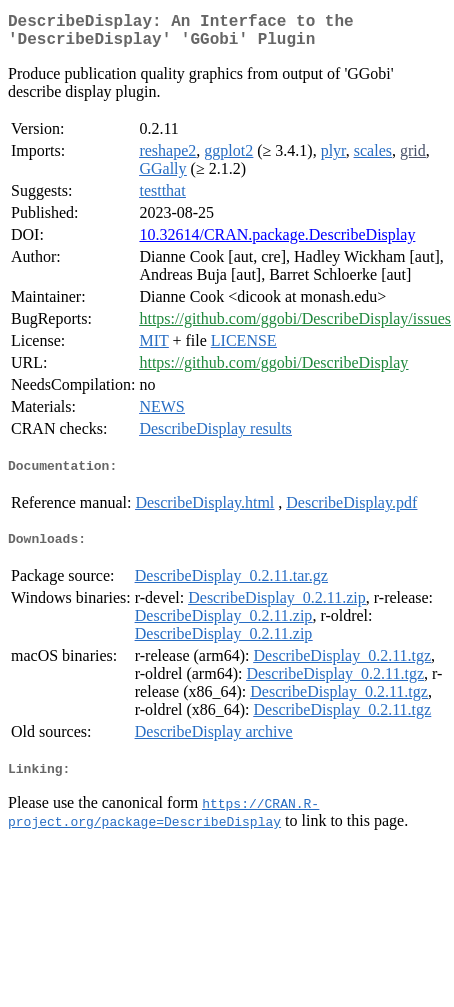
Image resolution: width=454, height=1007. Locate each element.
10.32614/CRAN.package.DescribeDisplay (277, 242)
